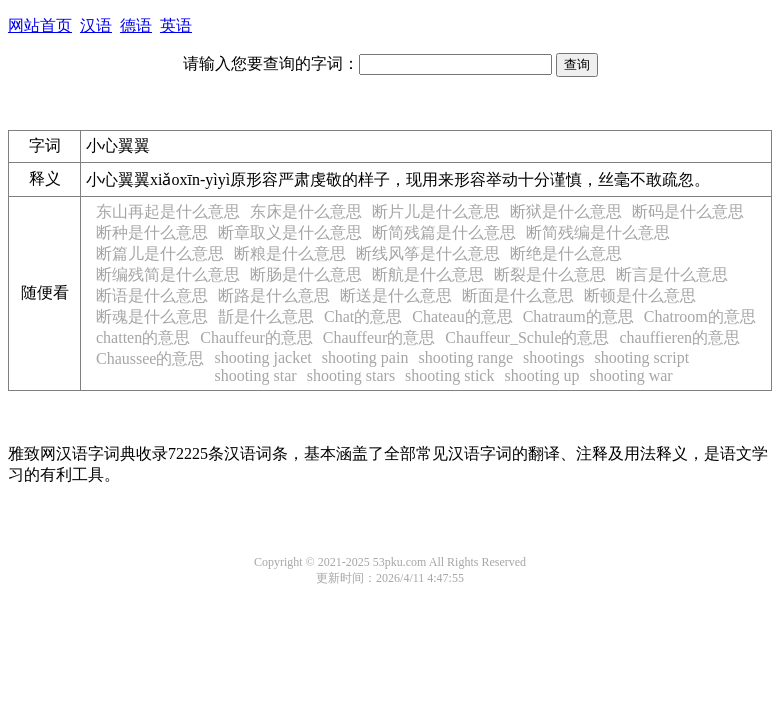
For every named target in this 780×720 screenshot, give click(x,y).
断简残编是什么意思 (598, 232)
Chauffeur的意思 (256, 337)
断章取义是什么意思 (290, 232)
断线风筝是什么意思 (428, 253)
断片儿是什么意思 (436, 211)
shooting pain (365, 357)
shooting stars (351, 375)
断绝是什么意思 (566, 253)
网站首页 (40, 25)
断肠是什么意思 (306, 274)
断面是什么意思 (518, 295)
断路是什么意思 (274, 295)
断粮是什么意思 (290, 253)
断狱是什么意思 (566, 211)
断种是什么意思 (152, 232)
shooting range (465, 357)
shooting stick (449, 375)
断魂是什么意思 (152, 316)
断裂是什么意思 (550, 274)
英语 (176, 25)
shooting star (255, 375)
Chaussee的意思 (150, 358)
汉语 (96, 25)
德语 (136, 25)
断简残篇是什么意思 (444, 232)
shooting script (641, 357)
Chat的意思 (363, 316)
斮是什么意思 (266, 316)
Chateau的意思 (462, 316)
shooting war (631, 375)
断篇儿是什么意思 (160, 253)
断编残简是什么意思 (168, 274)
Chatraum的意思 (578, 316)
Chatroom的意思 (700, 316)
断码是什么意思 (688, 211)
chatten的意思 (143, 337)
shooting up (541, 375)
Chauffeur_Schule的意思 (527, 337)
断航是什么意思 (428, 274)
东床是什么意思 (306, 211)
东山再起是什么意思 (168, 211)
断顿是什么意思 (640, 295)
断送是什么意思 (396, 295)
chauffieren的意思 (679, 337)
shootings (553, 357)
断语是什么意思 (152, 295)
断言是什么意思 (672, 274)
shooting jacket (262, 357)
